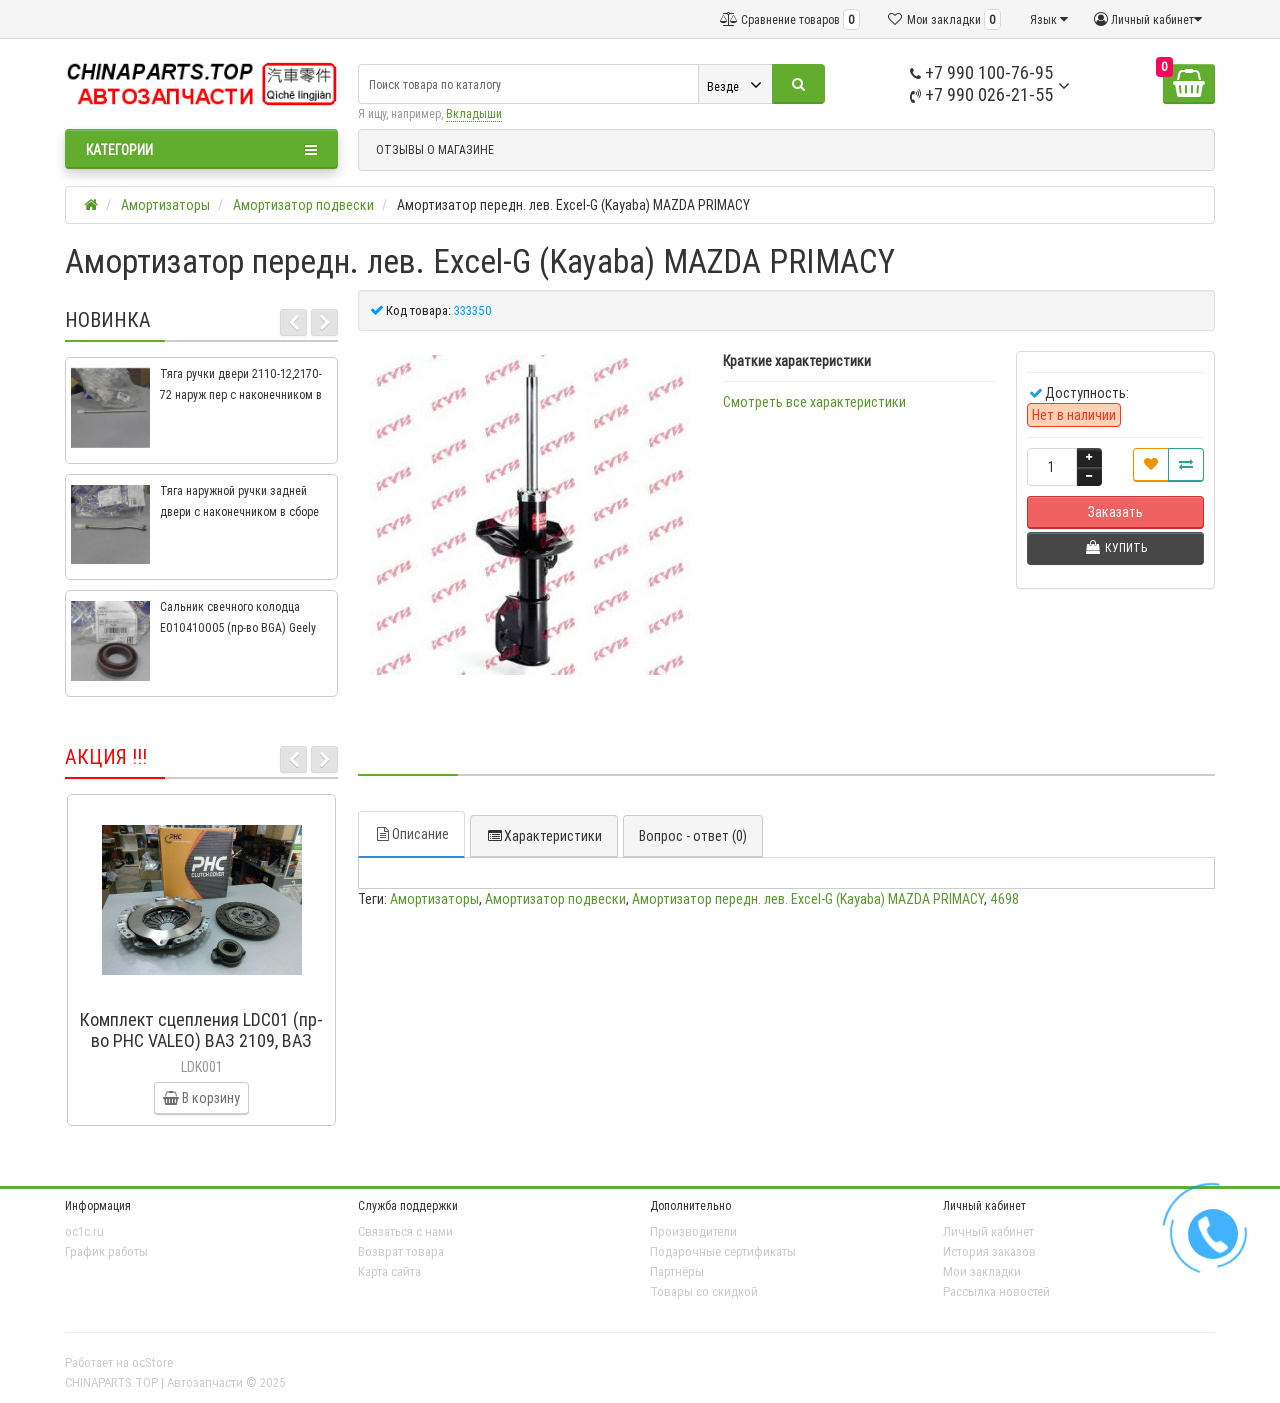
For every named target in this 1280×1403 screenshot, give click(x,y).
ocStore (152, 1362)
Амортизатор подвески (555, 899)
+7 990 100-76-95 (981, 72)
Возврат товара (401, 1251)
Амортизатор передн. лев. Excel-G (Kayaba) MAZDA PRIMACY (808, 899)
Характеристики (544, 836)
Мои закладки (982, 1271)
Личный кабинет (988, 1231)
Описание (411, 834)
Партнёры (677, 1271)
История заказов (989, 1251)
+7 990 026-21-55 (981, 94)
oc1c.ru (84, 1231)
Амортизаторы (434, 899)
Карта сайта (389, 1271)
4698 (1004, 899)
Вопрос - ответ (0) (693, 836)
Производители (693, 1231)
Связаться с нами (405, 1231)
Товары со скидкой (704, 1291)
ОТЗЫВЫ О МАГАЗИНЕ (435, 149)
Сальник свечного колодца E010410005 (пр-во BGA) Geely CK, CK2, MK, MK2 (238, 627)
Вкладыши (474, 113)
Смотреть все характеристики (814, 402)
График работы (106, 1251)
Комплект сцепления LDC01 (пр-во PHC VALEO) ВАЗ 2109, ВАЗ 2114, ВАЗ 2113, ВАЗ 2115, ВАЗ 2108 (201, 1051)
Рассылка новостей (996, 1291)
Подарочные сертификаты (723, 1251)
